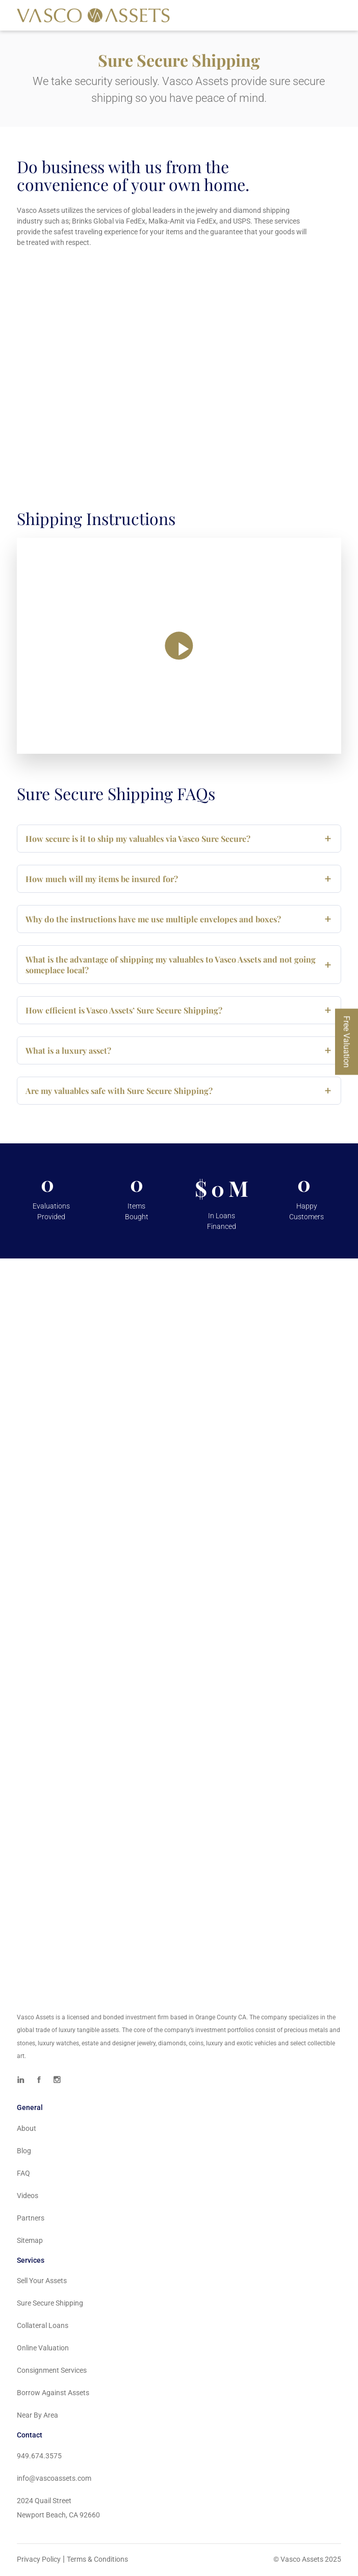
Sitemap (30, 2242)
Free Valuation (346, 1042)
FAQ (23, 2175)
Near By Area (37, 2417)
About (26, 2130)
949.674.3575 (39, 2457)
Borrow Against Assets (53, 2394)
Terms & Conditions (97, 2561)
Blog (24, 2152)
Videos (27, 2197)
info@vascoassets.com (54, 2480)
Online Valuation (43, 2349)
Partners (30, 2219)
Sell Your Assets (42, 2282)
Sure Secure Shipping (50, 2304)
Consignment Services (52, 2372)
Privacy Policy (39, 2561)
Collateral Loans (42, 2327)
